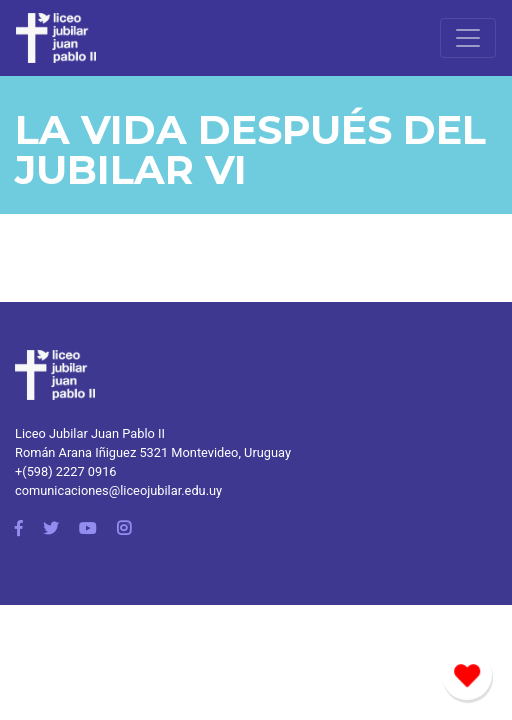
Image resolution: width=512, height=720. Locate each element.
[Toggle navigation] (468, 38)
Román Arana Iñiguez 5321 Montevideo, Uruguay (153, 452)
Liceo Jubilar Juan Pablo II (90, 433)
